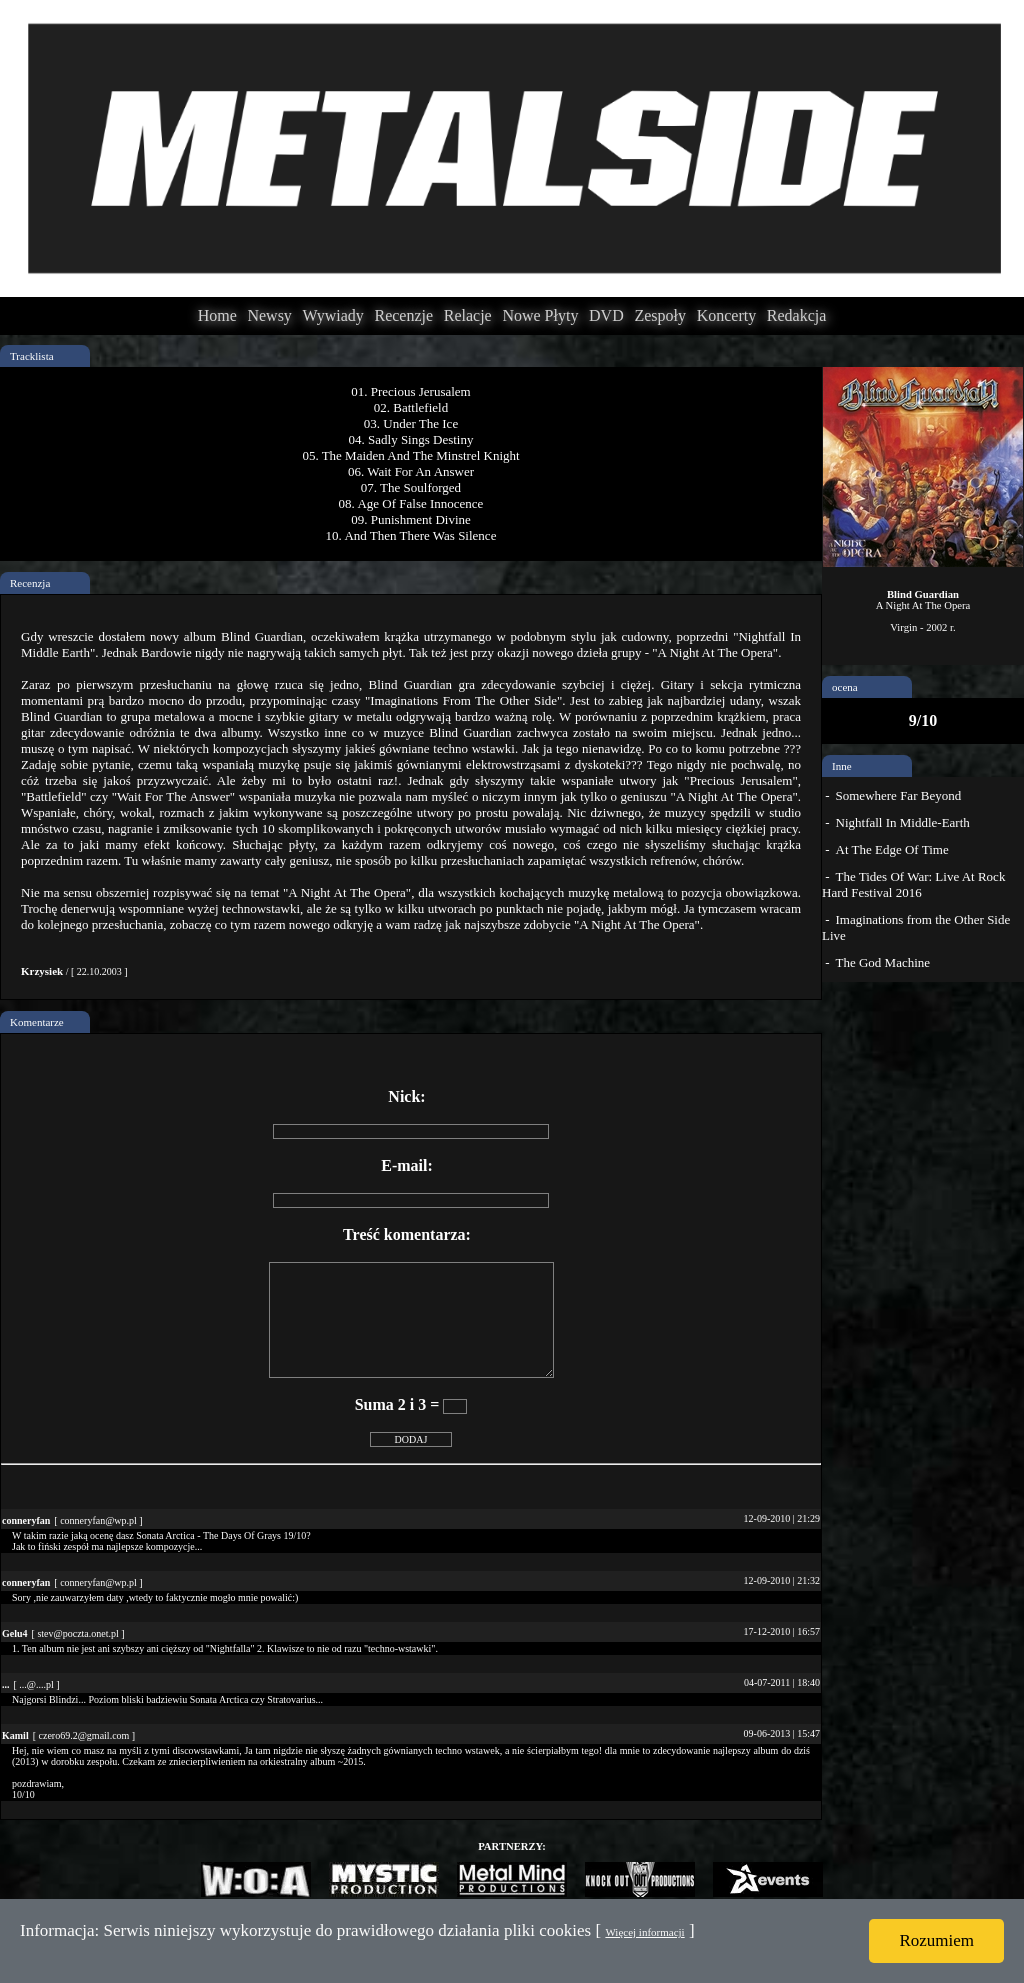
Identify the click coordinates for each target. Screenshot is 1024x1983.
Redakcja (797, 315)
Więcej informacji (644, 1932)
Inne (842, 766)
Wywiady (333, 315)
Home (217, 315)
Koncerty (727, 315)
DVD (606, 315)
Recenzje (403, 315)
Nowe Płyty (540, 315)
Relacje (468, 315)
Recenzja (30, 583)
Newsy (269, 315)
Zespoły (660, 315)
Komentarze (37, 1022)
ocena (845, 687)
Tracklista (32, 356)
